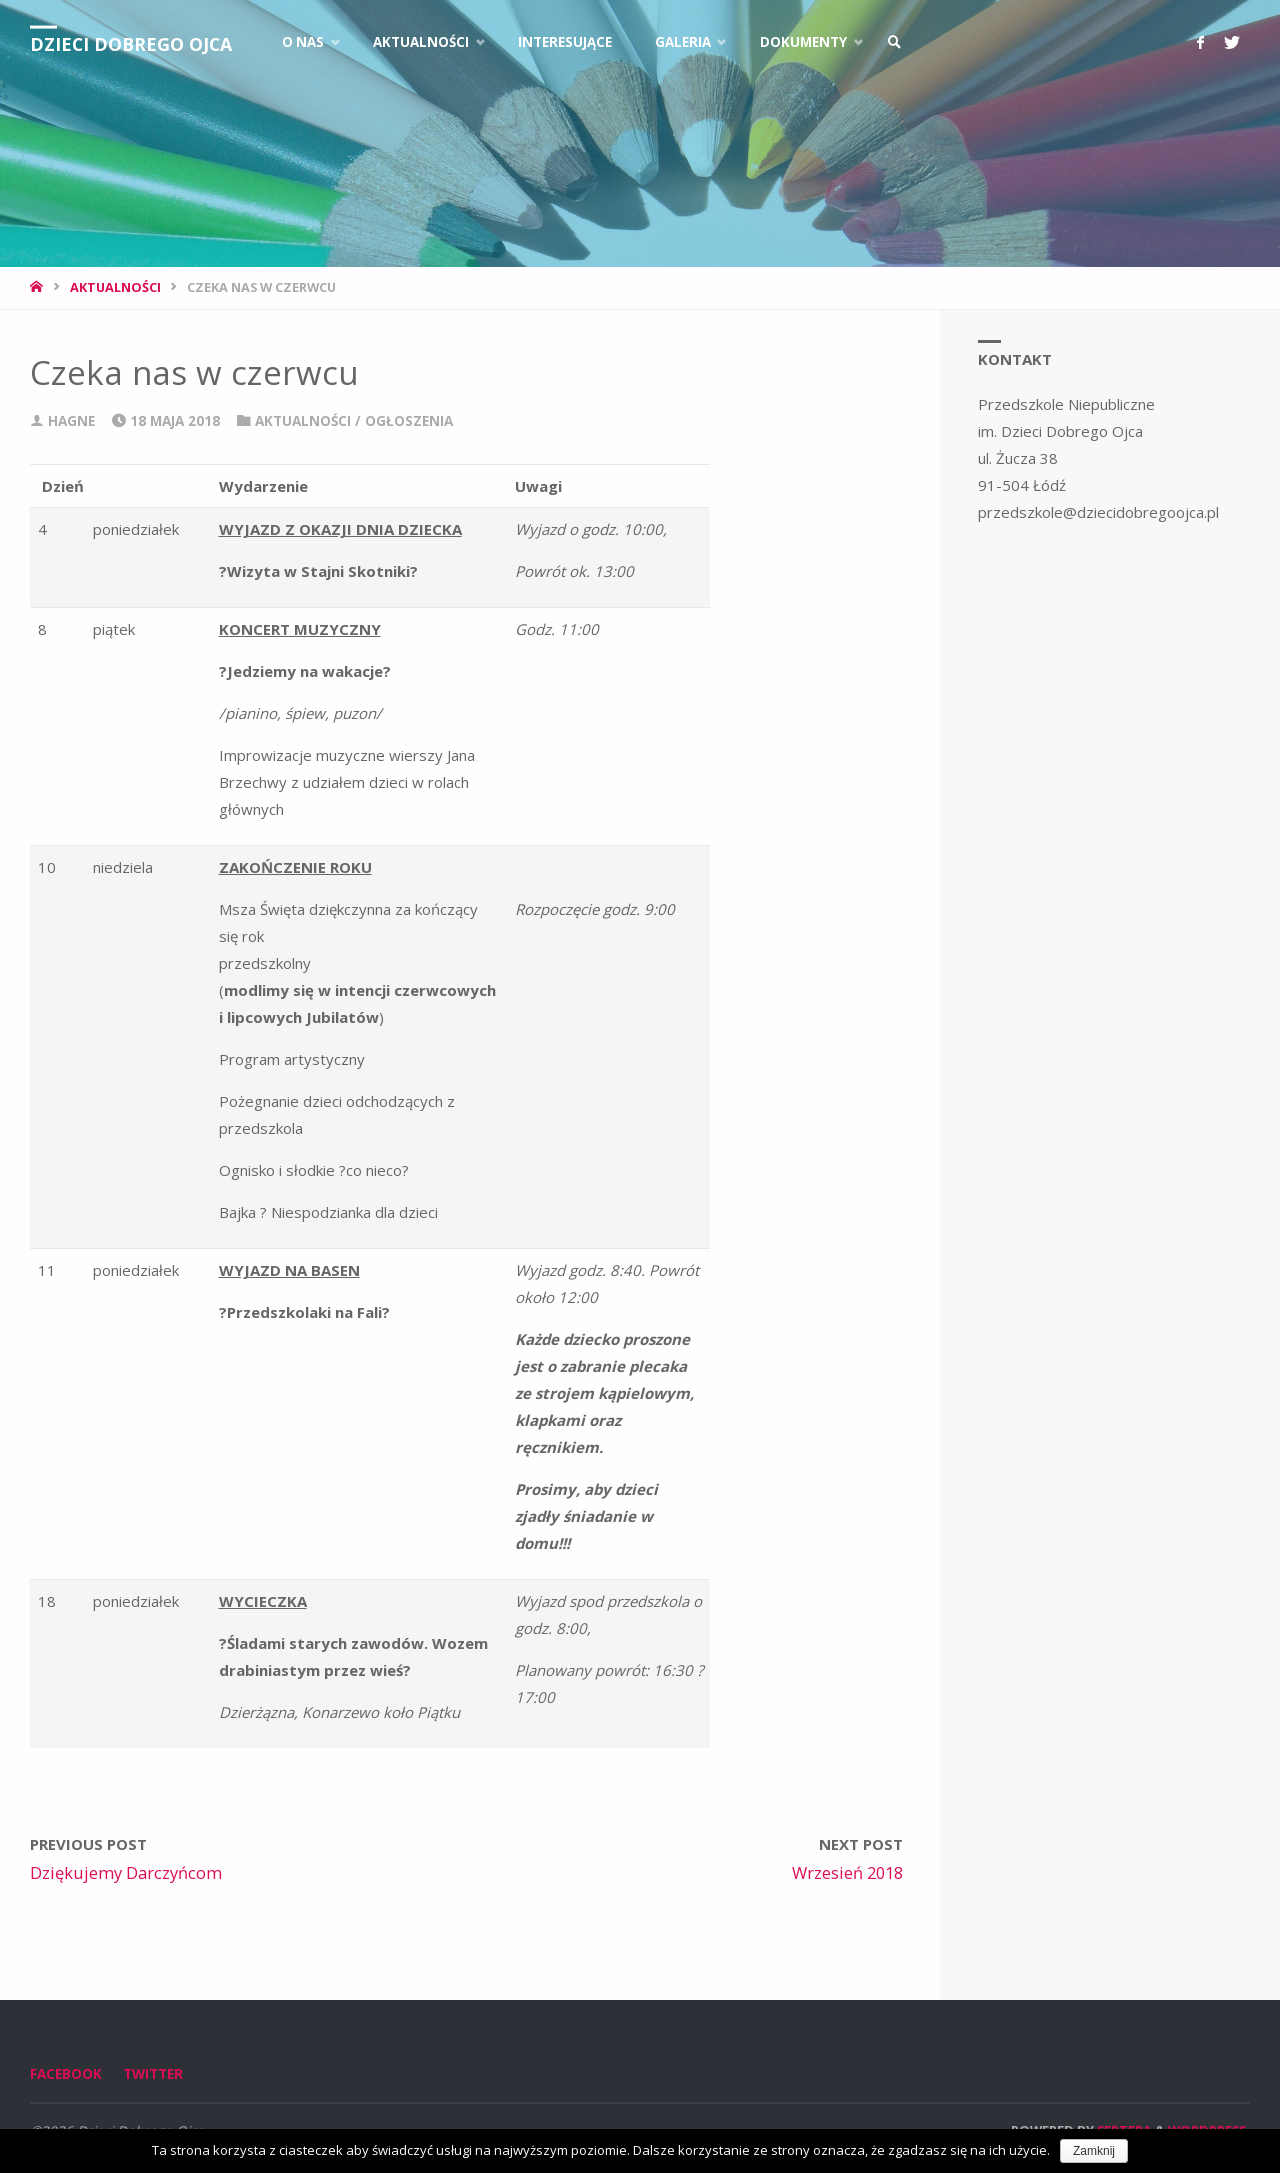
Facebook (66, 2074)
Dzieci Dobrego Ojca (132, 44)
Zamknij (1094, 2151)
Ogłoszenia (409, 421)
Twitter (153, 2074)
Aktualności (115, 287)
